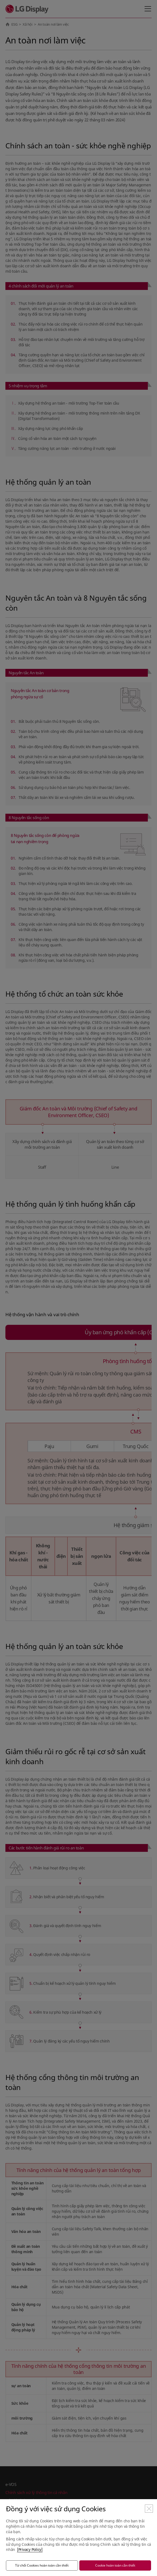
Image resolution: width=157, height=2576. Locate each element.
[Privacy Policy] (30, 2549)
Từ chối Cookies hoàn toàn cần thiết (42, 2565)
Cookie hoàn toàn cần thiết (115, 2565)
